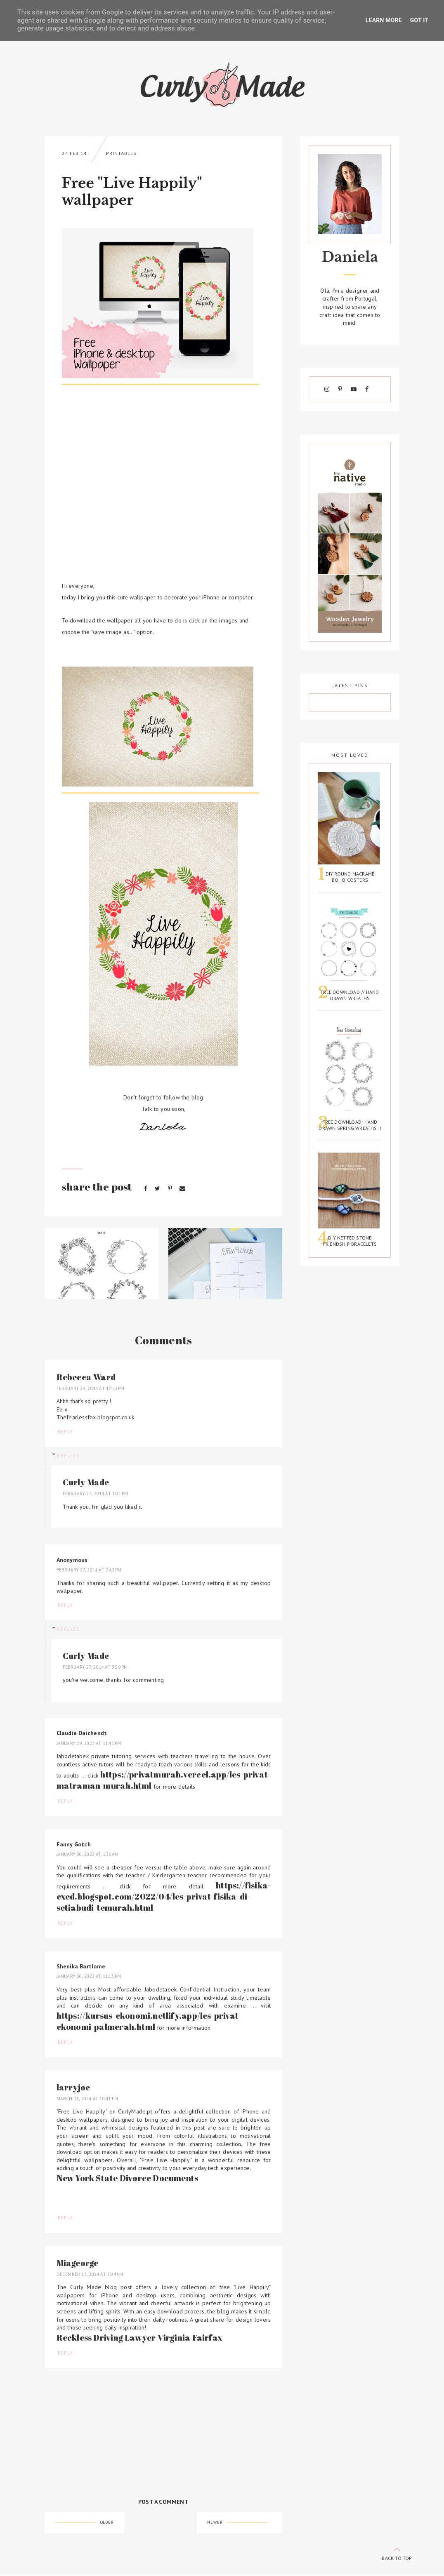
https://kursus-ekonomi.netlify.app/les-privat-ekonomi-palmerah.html (149, 2021)
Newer (214, 2522)
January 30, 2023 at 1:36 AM (88, 1854)
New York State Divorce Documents (127, 2178)
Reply (65, 1431)
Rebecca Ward (86, 1377)
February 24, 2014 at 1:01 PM (95, 1493)
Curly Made (86, 1482)
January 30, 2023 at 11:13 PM (89, 1976)
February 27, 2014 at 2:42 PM (89, 1570)
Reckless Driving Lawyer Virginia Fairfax (139, 2337)
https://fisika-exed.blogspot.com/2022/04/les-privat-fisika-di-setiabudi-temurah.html (164, 1896)
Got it (419, 20)
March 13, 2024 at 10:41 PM (87, 2099)
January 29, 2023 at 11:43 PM (89, 1743)
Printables (121, 153)
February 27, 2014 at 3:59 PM (95, 1667)
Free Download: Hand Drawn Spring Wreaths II (350, 1125)
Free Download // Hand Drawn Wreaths (350, 995)
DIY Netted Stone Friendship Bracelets (350, 1241)
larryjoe (73, 2087)
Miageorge (78, 2262)
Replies (68, 1455)
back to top (397, 2552)
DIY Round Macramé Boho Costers (350, 877)
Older (107, 2522)
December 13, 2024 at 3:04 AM (90, 2274)
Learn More (384, 20)
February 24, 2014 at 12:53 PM (91, 1388)
